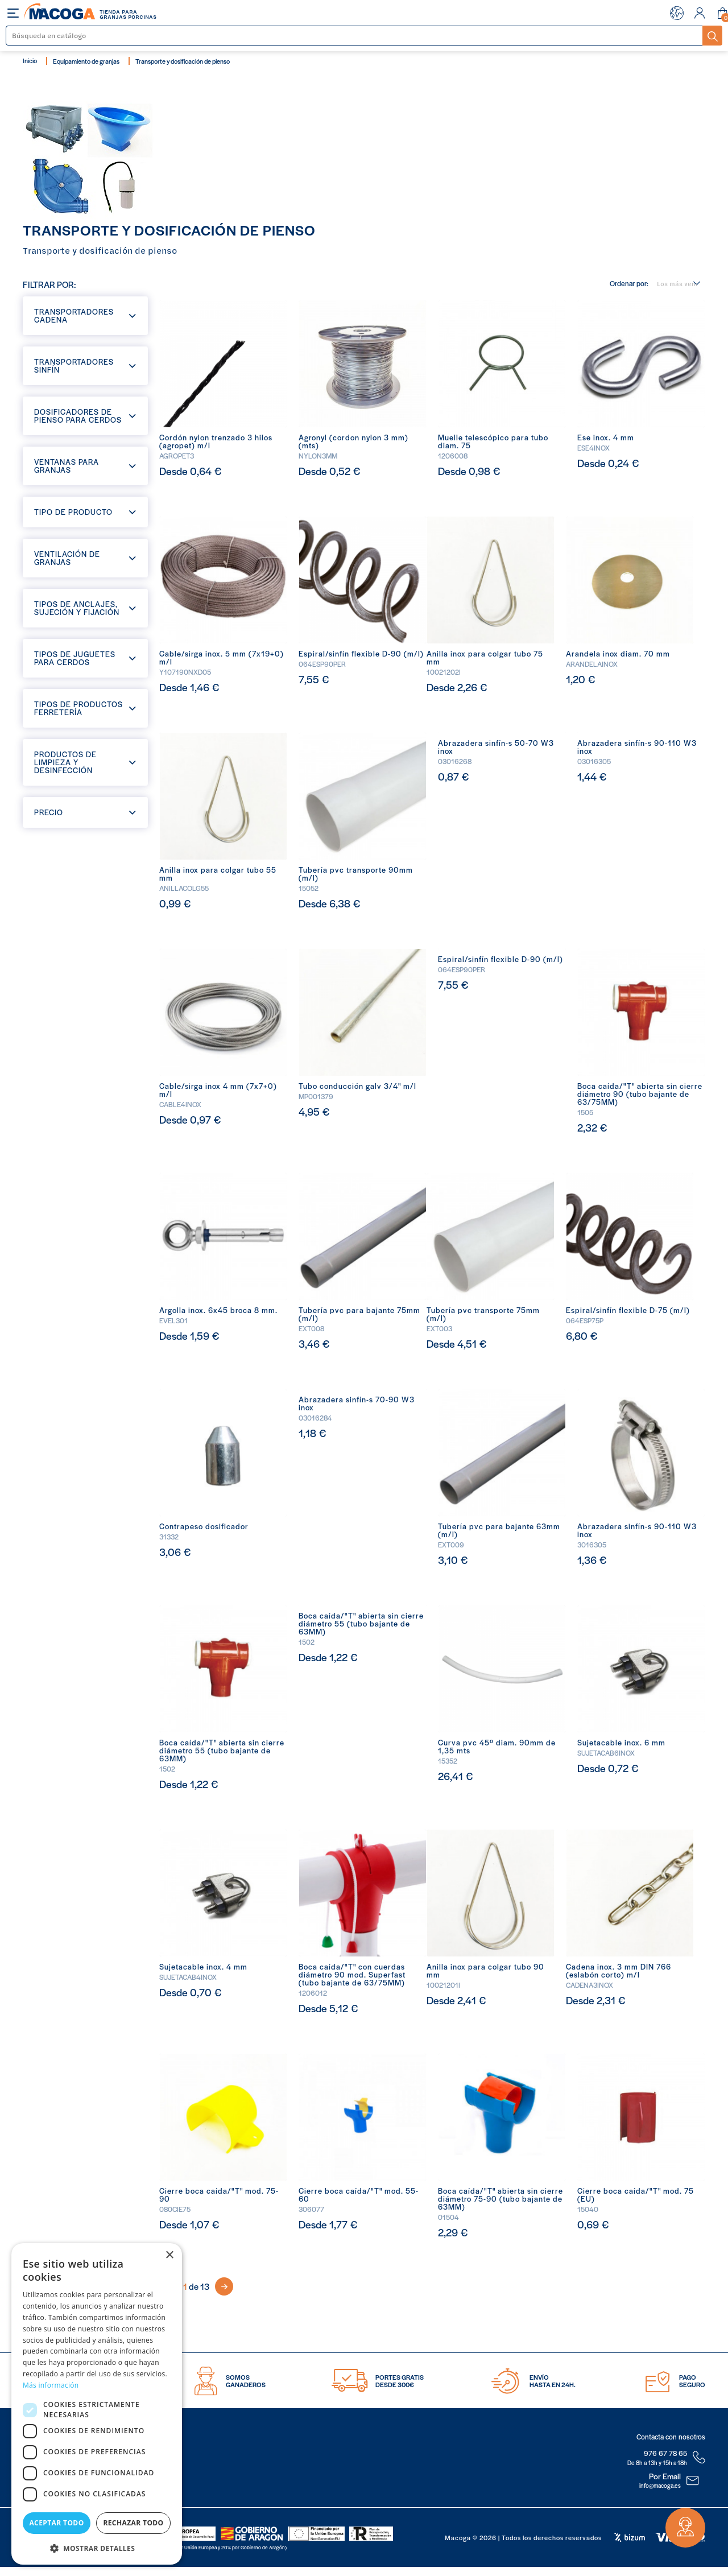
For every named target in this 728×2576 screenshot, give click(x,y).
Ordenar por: (629, 283)
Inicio (30, 60)
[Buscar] (355, 36)
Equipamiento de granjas (86, 60)
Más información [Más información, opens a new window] (50, 2385)
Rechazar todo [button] (133, 2523)
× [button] (169, 2255)
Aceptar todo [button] (56, 2523)
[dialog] (96, 2404)
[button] (97, 2547)
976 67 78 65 (665, 2453)
